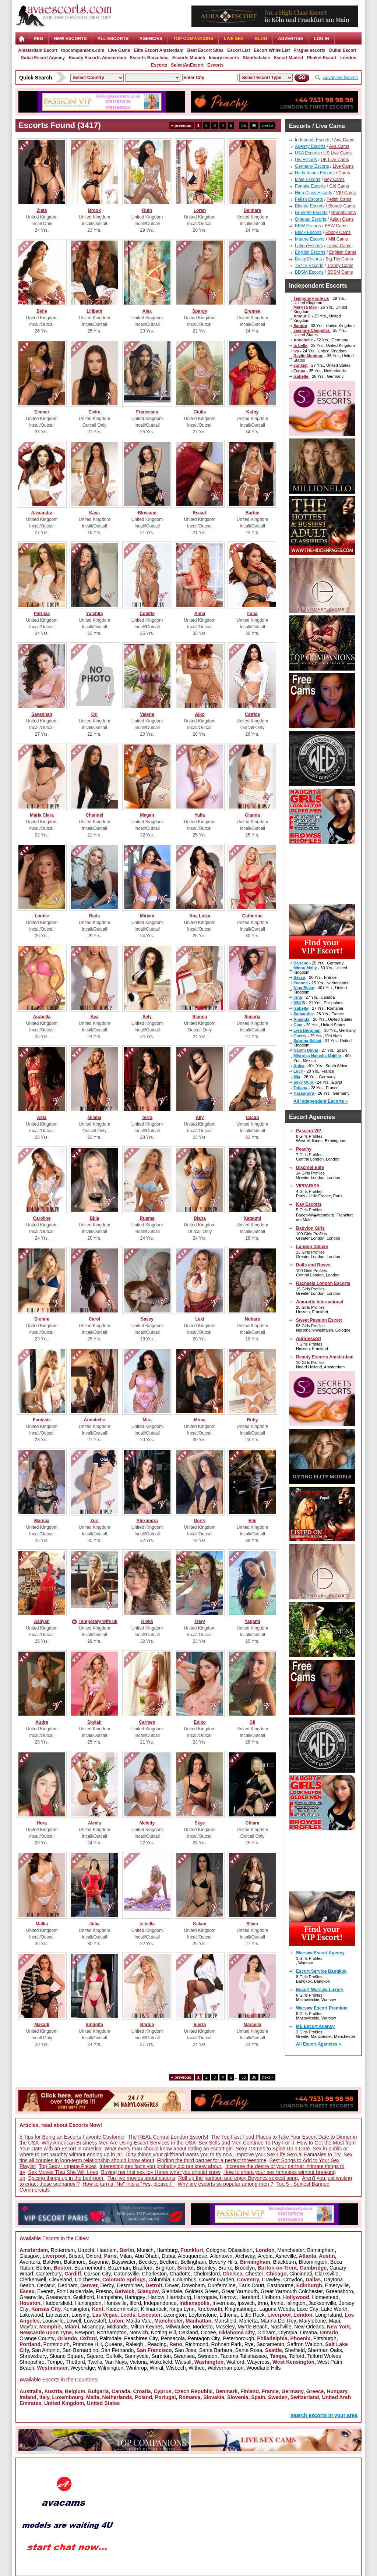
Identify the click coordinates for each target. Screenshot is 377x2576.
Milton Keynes (146, 2327)
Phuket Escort (322, 57)
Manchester (290, 2250)
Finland (249, 2391)
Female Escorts (310, 186)
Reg (38, 38)
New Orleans (309, 2327)
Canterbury (48, 2274)
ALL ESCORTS (113, 38)
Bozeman (119, 2268)
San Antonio (46, 2350)
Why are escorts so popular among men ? (226, 2184)
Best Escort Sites (205, 50)
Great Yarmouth (240, 2291)
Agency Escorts (310, 146)
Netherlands (117, 2397)
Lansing (80, 2315)
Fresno (104, 2291)
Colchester (87, 2279)
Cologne (215, 2250)
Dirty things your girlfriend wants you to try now (179, 2154)
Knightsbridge (241, 2309)
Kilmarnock (153, 2309)
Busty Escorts (308, 259)
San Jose (185, 2350)
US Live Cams (337, 153)
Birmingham (321, 2250)
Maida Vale (138, 2321)
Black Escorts (308, 232)
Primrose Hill (87, 2344)
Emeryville (337, 2285)
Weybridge (82, 2368)
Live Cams (119, 50)
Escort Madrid (288, 57)
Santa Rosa (248, 2350)
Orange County (37, 2338)
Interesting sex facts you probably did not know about (160, 2166)
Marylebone (312, 2321)
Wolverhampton (226, 2368)
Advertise (290, 38)
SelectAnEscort (187, 65)
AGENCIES (150, 38)
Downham (193, 2285)
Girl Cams (339, 186)
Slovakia (213, 2397)
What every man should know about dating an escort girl (169, 2149)
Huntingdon (88, 2303)
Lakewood (31, 2315)
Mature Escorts (310, 239)
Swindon (208, 2356)
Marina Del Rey (278, 2321)
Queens (114, 2344)
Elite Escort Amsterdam (158, 50)
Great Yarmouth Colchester (292, 2291)
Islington (296, 2303)
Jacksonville (322, 2303)
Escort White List (272, 50)
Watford (235, 2362)
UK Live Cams (335, 159)
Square (95, 2356)
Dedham (67, 2285)
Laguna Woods (276, 2309)
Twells (95, 2362)
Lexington (174, 2315)
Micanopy (93, 2327)
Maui (334, 2321)
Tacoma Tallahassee (243, 2356)
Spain (258, 2397)
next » (267, 125)
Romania (189, 2397)
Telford (296, 2356)
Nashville (281, 2327)
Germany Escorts (312, 166)
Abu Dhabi (147, 2256)
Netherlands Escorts (315, 172)
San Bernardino (80, 2350)
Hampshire (109, 2297)
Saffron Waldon (305, 2344)
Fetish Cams (339, 199)
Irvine (277, 2303)
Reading (156, 2344)
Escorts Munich (188, 57)
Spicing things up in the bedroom (66, 2178)
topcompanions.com (82, 50)
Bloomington (313, 2262)
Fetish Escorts (309, 199)
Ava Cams (344, 139)
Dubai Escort (342, 50)
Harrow (228, 2297)
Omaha (308, 2332)
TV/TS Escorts (309, 265)
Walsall (183, 2362)
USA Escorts (307, 153)
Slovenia (238, 2397)
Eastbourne (280, 2285)
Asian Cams (342, 219)
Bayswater (123, 2262)
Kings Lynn (182, 2309)
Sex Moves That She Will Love (63, 2172)
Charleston (154, 2274)
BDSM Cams (340, 272)
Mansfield (225, 2321)
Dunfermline (221, 2285)
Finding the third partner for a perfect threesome (212, 2160)
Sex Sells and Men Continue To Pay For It (246, 2143)
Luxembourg (67, 2397)
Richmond (196, 2344)
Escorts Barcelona (149, 57)
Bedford (168, 2262)
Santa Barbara (215, 2350)
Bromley (206, 2268)
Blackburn (284, 2262)
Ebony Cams (338, 232)
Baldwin (52, 2262)
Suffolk (114, 2356)
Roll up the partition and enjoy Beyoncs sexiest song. (238, 2178)
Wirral (156, 2368)
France (270, 2391)
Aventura (30, 2262)
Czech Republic (193, 2391)
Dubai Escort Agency (43, 57)
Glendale (171, 2291)
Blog (260, 38)
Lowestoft (95, 2321)
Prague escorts (309, 50)
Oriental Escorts (310, 219)
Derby (107, 2285)
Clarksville (326, 2274)
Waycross (258, 2362)
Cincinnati (300, 2274)
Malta (92, 2397)
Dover (172, 2285)
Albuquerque (192, 2256)
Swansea (184, 2356)
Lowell (74, 2321)
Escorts (215, 65)
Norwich (139, 2332)
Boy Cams (334, 179)
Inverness (223, 2303)
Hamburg (167, 2250)
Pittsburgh (325, 2338)
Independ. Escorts (313, 139)
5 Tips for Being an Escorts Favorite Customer (72, 2137)
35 (244, 125)
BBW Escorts (308, 225)
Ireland (28, 2397)
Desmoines (130, 2285)
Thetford (75, 2362)
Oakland (188, 2332)
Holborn (271, 2297)
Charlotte (180, 2274)
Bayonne (98, 2262)
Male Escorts (307, 179)
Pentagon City (204, 2338)
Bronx (225, 2268)
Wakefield (161, 2362)
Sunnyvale (136, 2356)
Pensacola (173, 2338)
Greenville (31, 2297)
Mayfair (28, 2327)
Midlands (117, 2327)
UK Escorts (306, 159)
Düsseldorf (240, 2250)
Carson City (97, 2274)
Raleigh (135, 2344)
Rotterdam (63, 2250)
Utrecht (86, 2250)
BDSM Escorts (309, 272)
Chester (254, 2274)
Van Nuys (116, 2362)
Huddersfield (58, 2303)
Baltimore (74, 2262)
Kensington (76, 2309)
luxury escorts (224, 57)
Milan (126, 2256)
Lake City (307, 2309)
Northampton (112, 2332)
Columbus (184, 2279)
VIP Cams (346, 192)
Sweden (278, 2397)
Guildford (83, 2297)
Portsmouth (56, 2344)
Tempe (55, 2362)
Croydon (293, 2279)
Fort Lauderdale (74, 2291)
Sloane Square (67, 2356)
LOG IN (321, 38)
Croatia (142, 2391)
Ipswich (246, 2303)
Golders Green (202, 2291)
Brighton (165, 2268)
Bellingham (193, 2262)
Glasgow (29, 2256)
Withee (196, 2368)
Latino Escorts (309, 245)
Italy (44, 2397)
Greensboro (339, 2291)
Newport (84, 2332)
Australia (31, 2391)
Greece (315, 2391)
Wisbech (176, 2368)
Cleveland (60, 2279)
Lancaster (57, 2315)
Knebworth (209, 2309)
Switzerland (304, 2397)
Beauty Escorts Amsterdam (97, 57)
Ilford (135, 2303)
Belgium (75, 2391)
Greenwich (58, 2297)
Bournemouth (89, 2268)
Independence (160, 2303)
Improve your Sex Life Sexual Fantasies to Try (288, 2154)
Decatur (46, 2285)
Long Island (328, 2315)
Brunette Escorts (311, 212)
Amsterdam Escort (37, 50)
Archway (245, 2256)
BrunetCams (343, 212)
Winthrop (136, 2368)
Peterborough (238, 2338)
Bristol (75, 2256)
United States (103, 2403)
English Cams (342, 252)
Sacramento (270, 2344)
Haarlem (107, 2250)
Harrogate (205, 2297)
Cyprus (162, 2391)
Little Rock (252, 2315)
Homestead (325, 2297)
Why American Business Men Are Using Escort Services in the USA (119, 2143)
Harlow (156, 2297)
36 (254, 125)
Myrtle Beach (252, 2327)
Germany (292, 2391)
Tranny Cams (340, 265)
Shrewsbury (33, 2356)
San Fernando (117, 2350)
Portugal (165, 2397)
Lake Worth (334, 2309)
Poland (143, 2397)
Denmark (226, 2391)
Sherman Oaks (324, 2350)
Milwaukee (178, 2327)
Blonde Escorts (310, 206)
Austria (53, 2391)
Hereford (249, 2297)
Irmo (263, 2303)
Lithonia (228, 2315)
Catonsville (126, 2274)
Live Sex (234, 38)
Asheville (285, 2256)
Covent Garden (216, 2279)
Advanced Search (340, 77)
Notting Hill (163, 2332)
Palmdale (110, 2338)
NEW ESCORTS (70, 38)
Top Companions (193, 38)
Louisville (53, 2321)
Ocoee (208, 2332)
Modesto (203, 2327)
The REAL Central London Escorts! (168, 2137)
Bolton (43, 2268)
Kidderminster (122, 2309)
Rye (249, 2344)
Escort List (238, 50)
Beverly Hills (223, 2262)
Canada (121, 2391)
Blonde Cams (341, 206)
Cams (344, 172)
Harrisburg (179, 2297)
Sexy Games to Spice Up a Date (273, 2149)
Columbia (159, 2279)
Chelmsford (206, 2274)
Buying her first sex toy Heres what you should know (161, 2172)
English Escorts (310, 252)
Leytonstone (202, 2315)
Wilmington (110, 2368)
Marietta (248, 2321)
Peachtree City (141, 2338)
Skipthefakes (256, 57)
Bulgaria (98, 2391)
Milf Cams (338, 239)
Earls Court (251, 2285)
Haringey (135, 2297)
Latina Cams (339, 245)
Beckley (148, 2262)
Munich (145, 2250)
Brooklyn (244, 2268)
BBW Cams (336, 225)
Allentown (221, 2256)
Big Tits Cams (339, 259)
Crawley (271, 2279)
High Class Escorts (313, 192)
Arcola (265, 2256)
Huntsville (115, 2303)
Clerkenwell (33, 2279)
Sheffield (294, 2350)
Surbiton (161, 2356)
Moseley (225, 2327)
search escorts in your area (323, 2415)
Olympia (287, 2332)
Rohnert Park (226, 2344)
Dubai (168, 2256)
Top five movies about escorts (141, 2178)
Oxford (93, 2256)
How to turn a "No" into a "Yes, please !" (128, 2184)
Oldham (266, 2332)
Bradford (142, 2268)
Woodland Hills (263, 2368)
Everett (45, 2291)
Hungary (337, 2391)
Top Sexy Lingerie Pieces (67, 2166)
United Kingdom (64, 2403)
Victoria (138, 2362)
